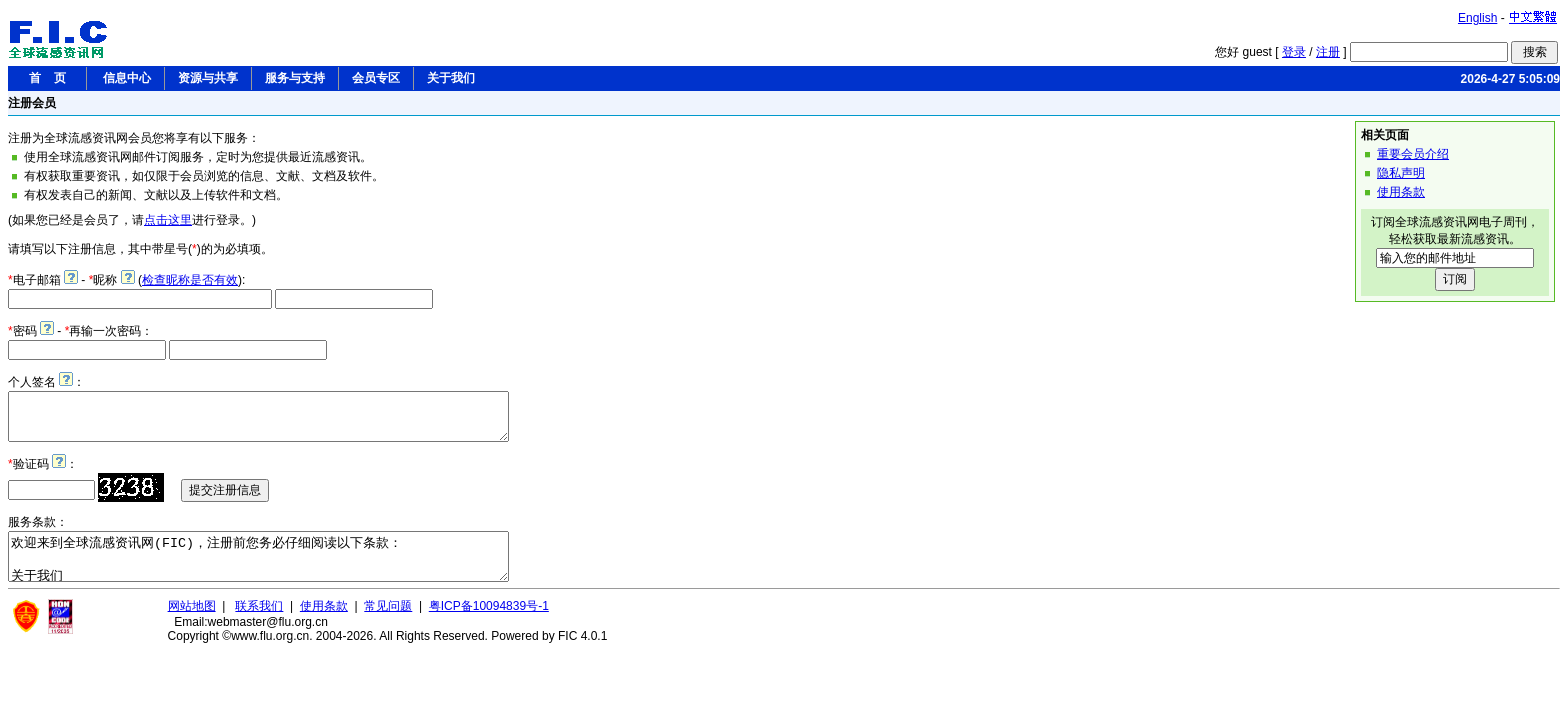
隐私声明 (1401, 173)
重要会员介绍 (1413, 154)
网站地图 (192, 624)
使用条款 (1401, 192)
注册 (1328, 52)
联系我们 (259, 624)
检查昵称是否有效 (190, 280)
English (1477, 18)
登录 (1294, 52)
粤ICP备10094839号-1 (489, 624)
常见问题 (388, 624)
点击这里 (168, 220)
